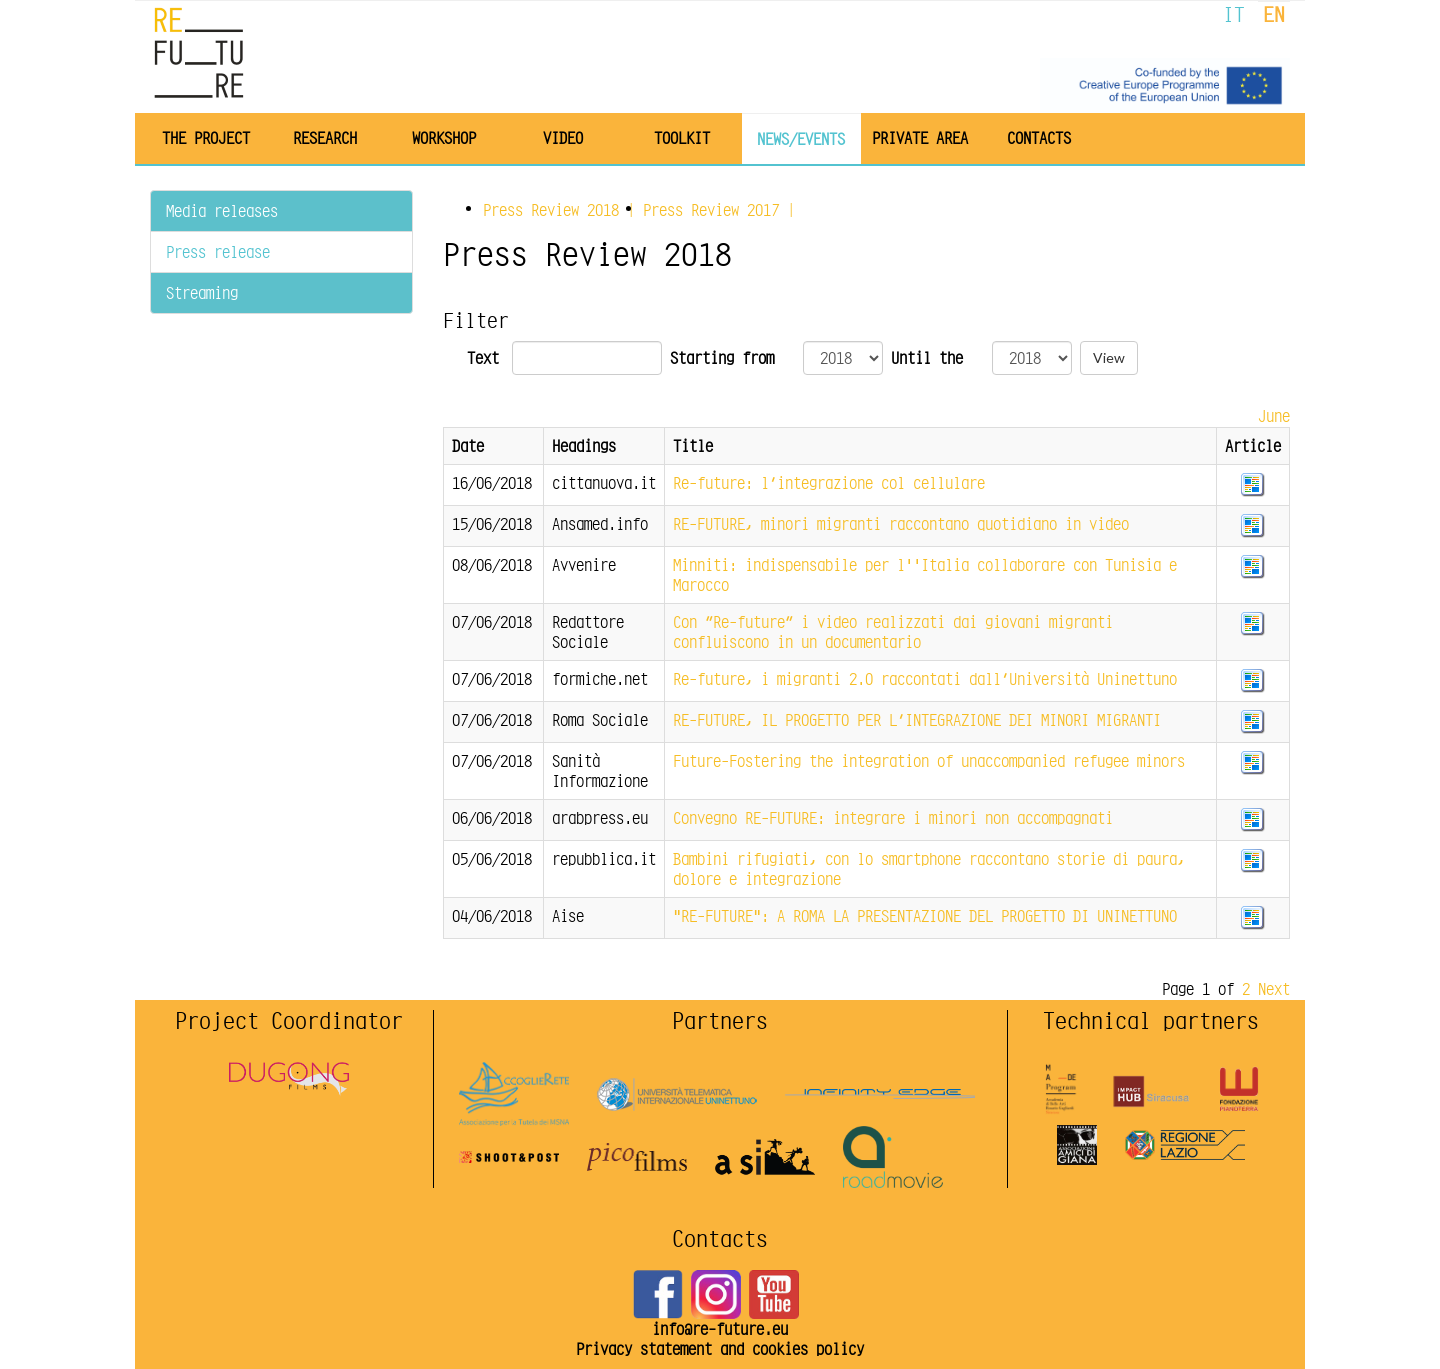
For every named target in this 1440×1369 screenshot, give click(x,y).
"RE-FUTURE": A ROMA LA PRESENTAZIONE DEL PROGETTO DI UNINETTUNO (925, 915)
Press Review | (563, 209)
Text (483, 358)
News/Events (801, 138)
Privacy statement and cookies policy (720, 1348)
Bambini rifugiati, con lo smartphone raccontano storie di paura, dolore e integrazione (929, 868)
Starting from (722, 358)
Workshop (444, 137)
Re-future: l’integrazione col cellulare (829, 482)
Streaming (202, 292)
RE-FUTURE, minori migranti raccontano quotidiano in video (901, 523)
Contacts (1039, 137)
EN (1274, 14)
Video (563, 137)
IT (1234, 14)
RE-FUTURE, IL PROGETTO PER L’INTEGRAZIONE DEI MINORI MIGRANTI (917, 719)
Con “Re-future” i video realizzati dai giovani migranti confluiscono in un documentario (893, 631)
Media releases (222, 210)
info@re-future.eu (720, 1328)
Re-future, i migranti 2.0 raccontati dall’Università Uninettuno (925, 678)
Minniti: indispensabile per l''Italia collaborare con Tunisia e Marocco (925, 574)
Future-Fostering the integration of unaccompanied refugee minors (929, 760)
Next (1274, 988)
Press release (218, 251)
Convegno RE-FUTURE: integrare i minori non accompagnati (893, 817)
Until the (927, 358)
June (1274, 415)
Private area (920, 137)
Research (325, 137)
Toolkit (682, 137)
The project (206, 137)
